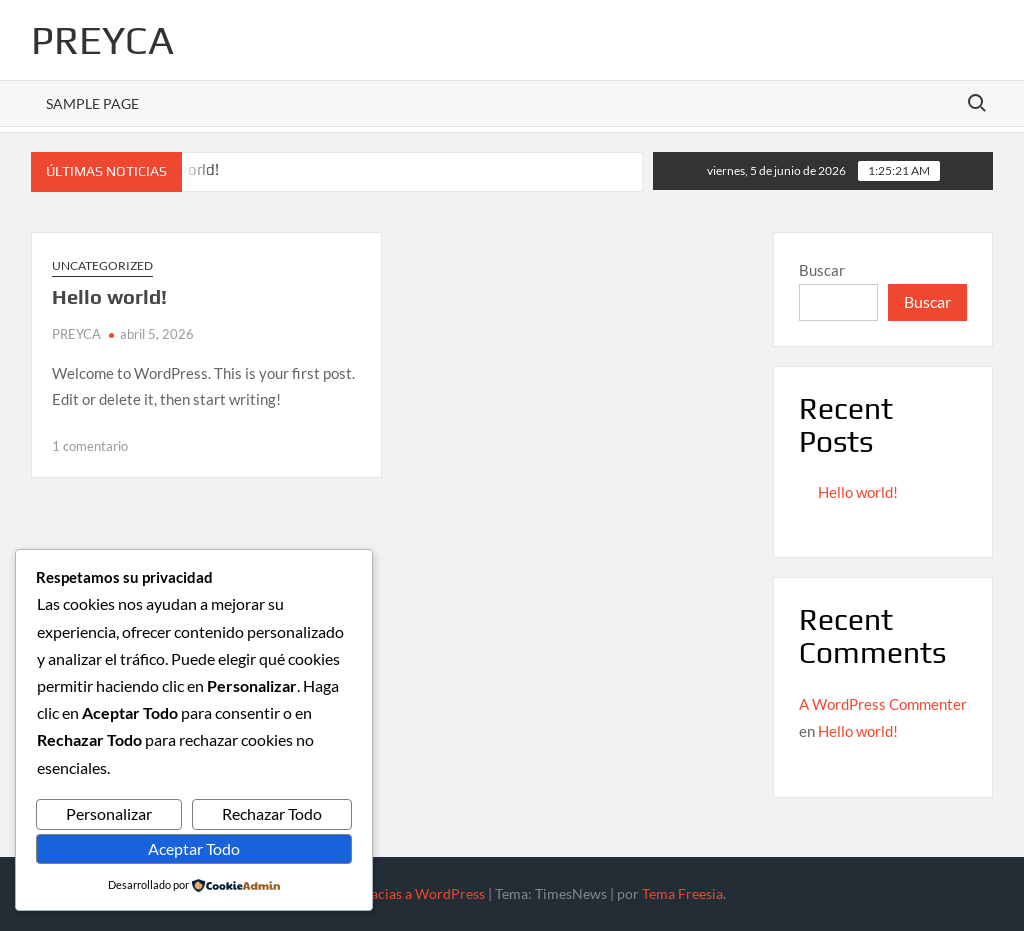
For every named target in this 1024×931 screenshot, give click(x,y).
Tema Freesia (682, 893)
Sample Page (92, 103)
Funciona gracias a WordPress (391, 893)
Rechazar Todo (272, 813)
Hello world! (109, 296)
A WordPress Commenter (883, 704)
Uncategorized (102, 265)
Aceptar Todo (194, 848)
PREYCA (102, 40)
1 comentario (90, 446)
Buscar (822, 270)
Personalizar (109, 813)
